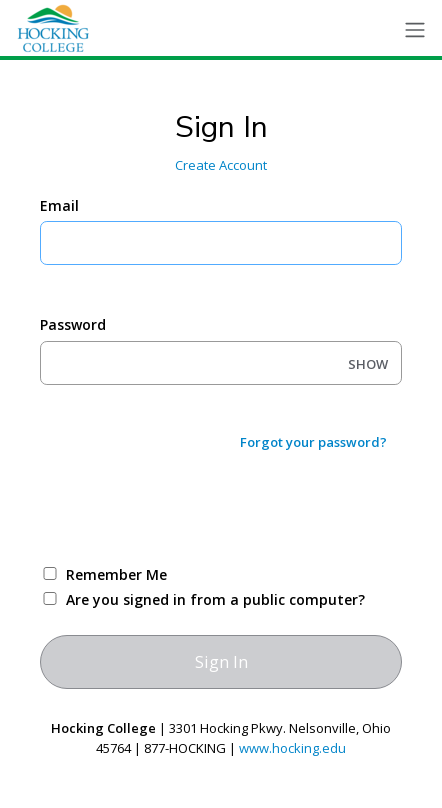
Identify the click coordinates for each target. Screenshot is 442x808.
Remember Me (116, 574)
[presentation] (192, 507)
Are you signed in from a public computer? (215, 599)
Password (73, 324)
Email (59, 205)
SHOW (368, 364)
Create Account (221, 165)
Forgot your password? (313, 442)
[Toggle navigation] (415, 30)
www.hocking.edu (292, 748)
